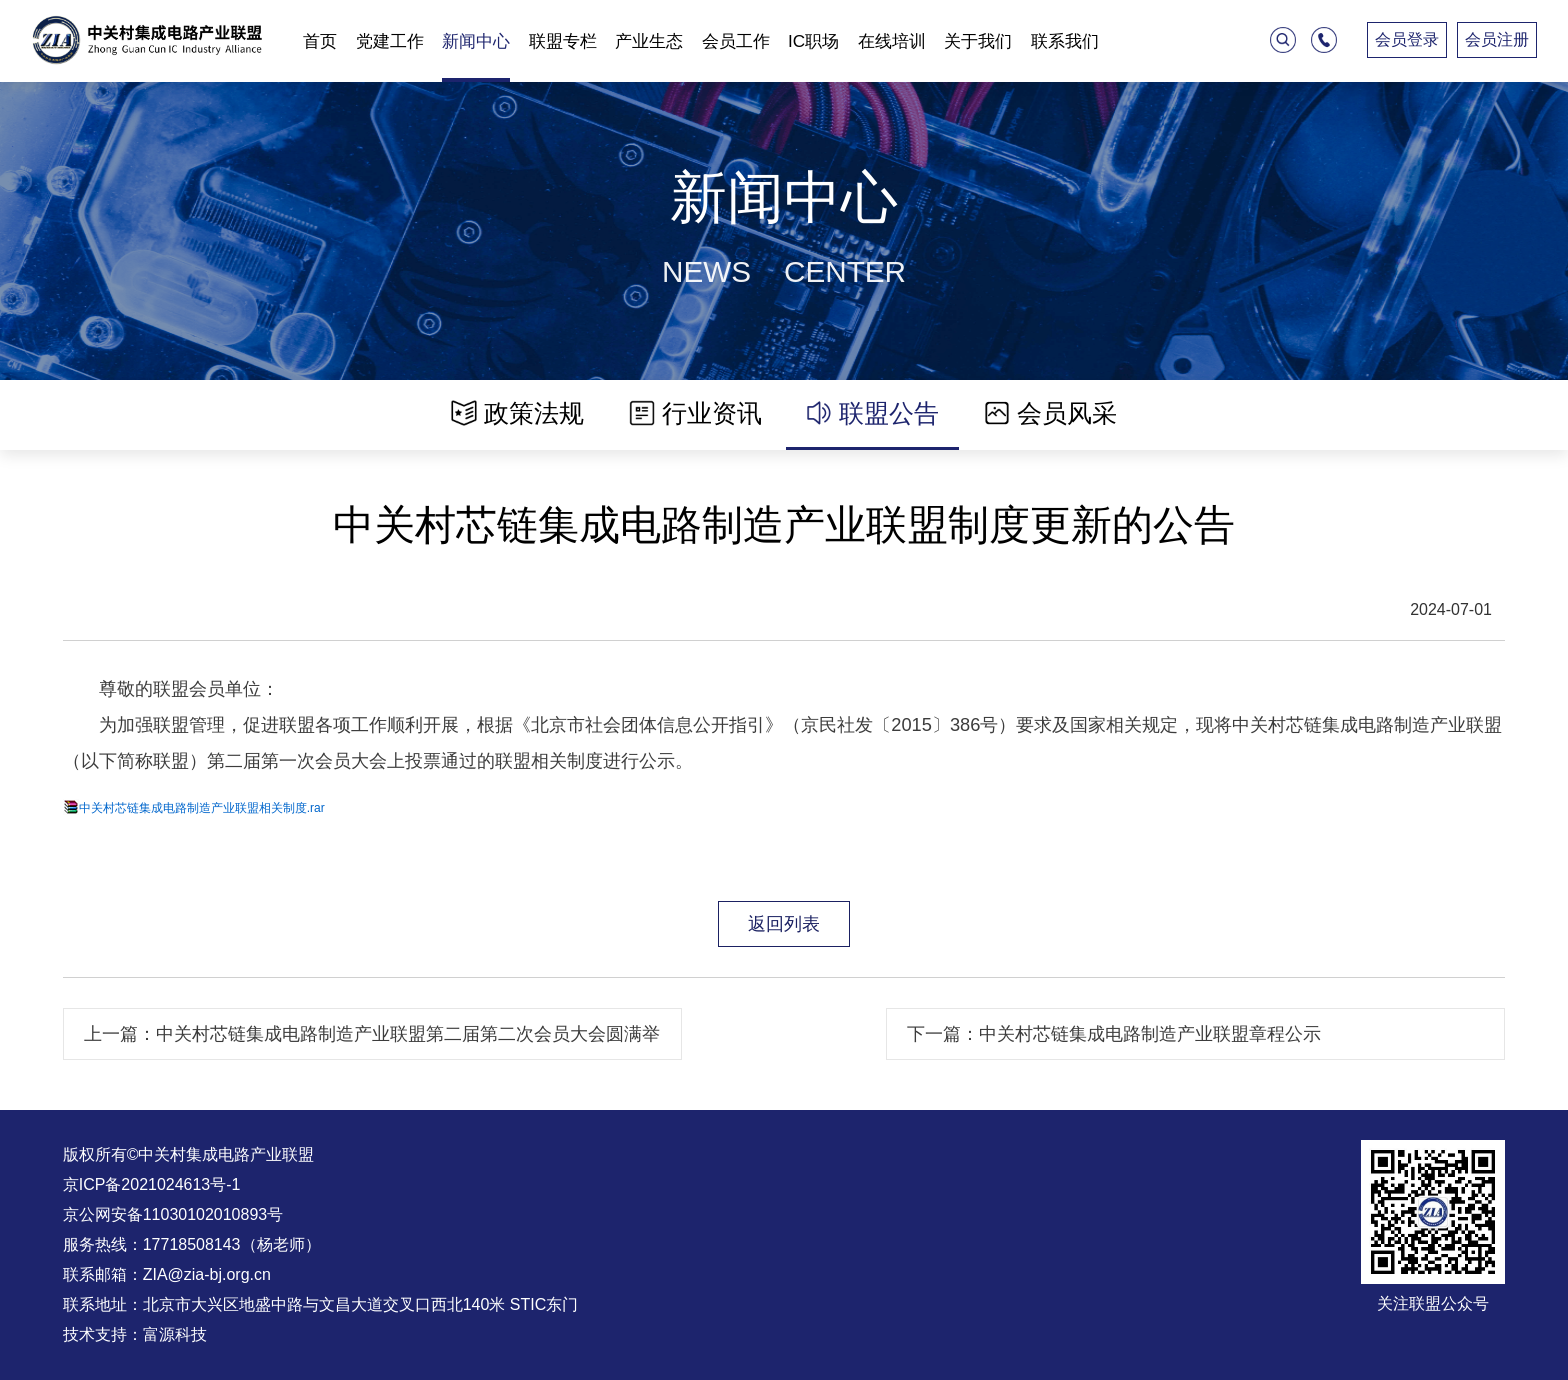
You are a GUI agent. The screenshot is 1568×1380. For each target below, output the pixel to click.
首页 (320, 41)
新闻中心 (476, 41)
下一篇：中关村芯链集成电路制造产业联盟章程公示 (1114, 1033)
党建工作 (390, 41)
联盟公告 (872, 413)
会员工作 (736, 41)
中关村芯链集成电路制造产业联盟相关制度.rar (202, 808)
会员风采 (1050, 413)
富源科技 (175, 1334)
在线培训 (892, 41)
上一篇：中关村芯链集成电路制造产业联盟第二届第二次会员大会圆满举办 (372, 1041)
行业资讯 (695, 413)
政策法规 (517, 413)
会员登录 (1407, 39)
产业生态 (649, 41)
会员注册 (1497, 39)
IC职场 (813, 41)
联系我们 (1065, 41)
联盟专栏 (563, 41)
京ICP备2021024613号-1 (152, 1184)
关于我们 (978, 41)
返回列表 (784, 923)
